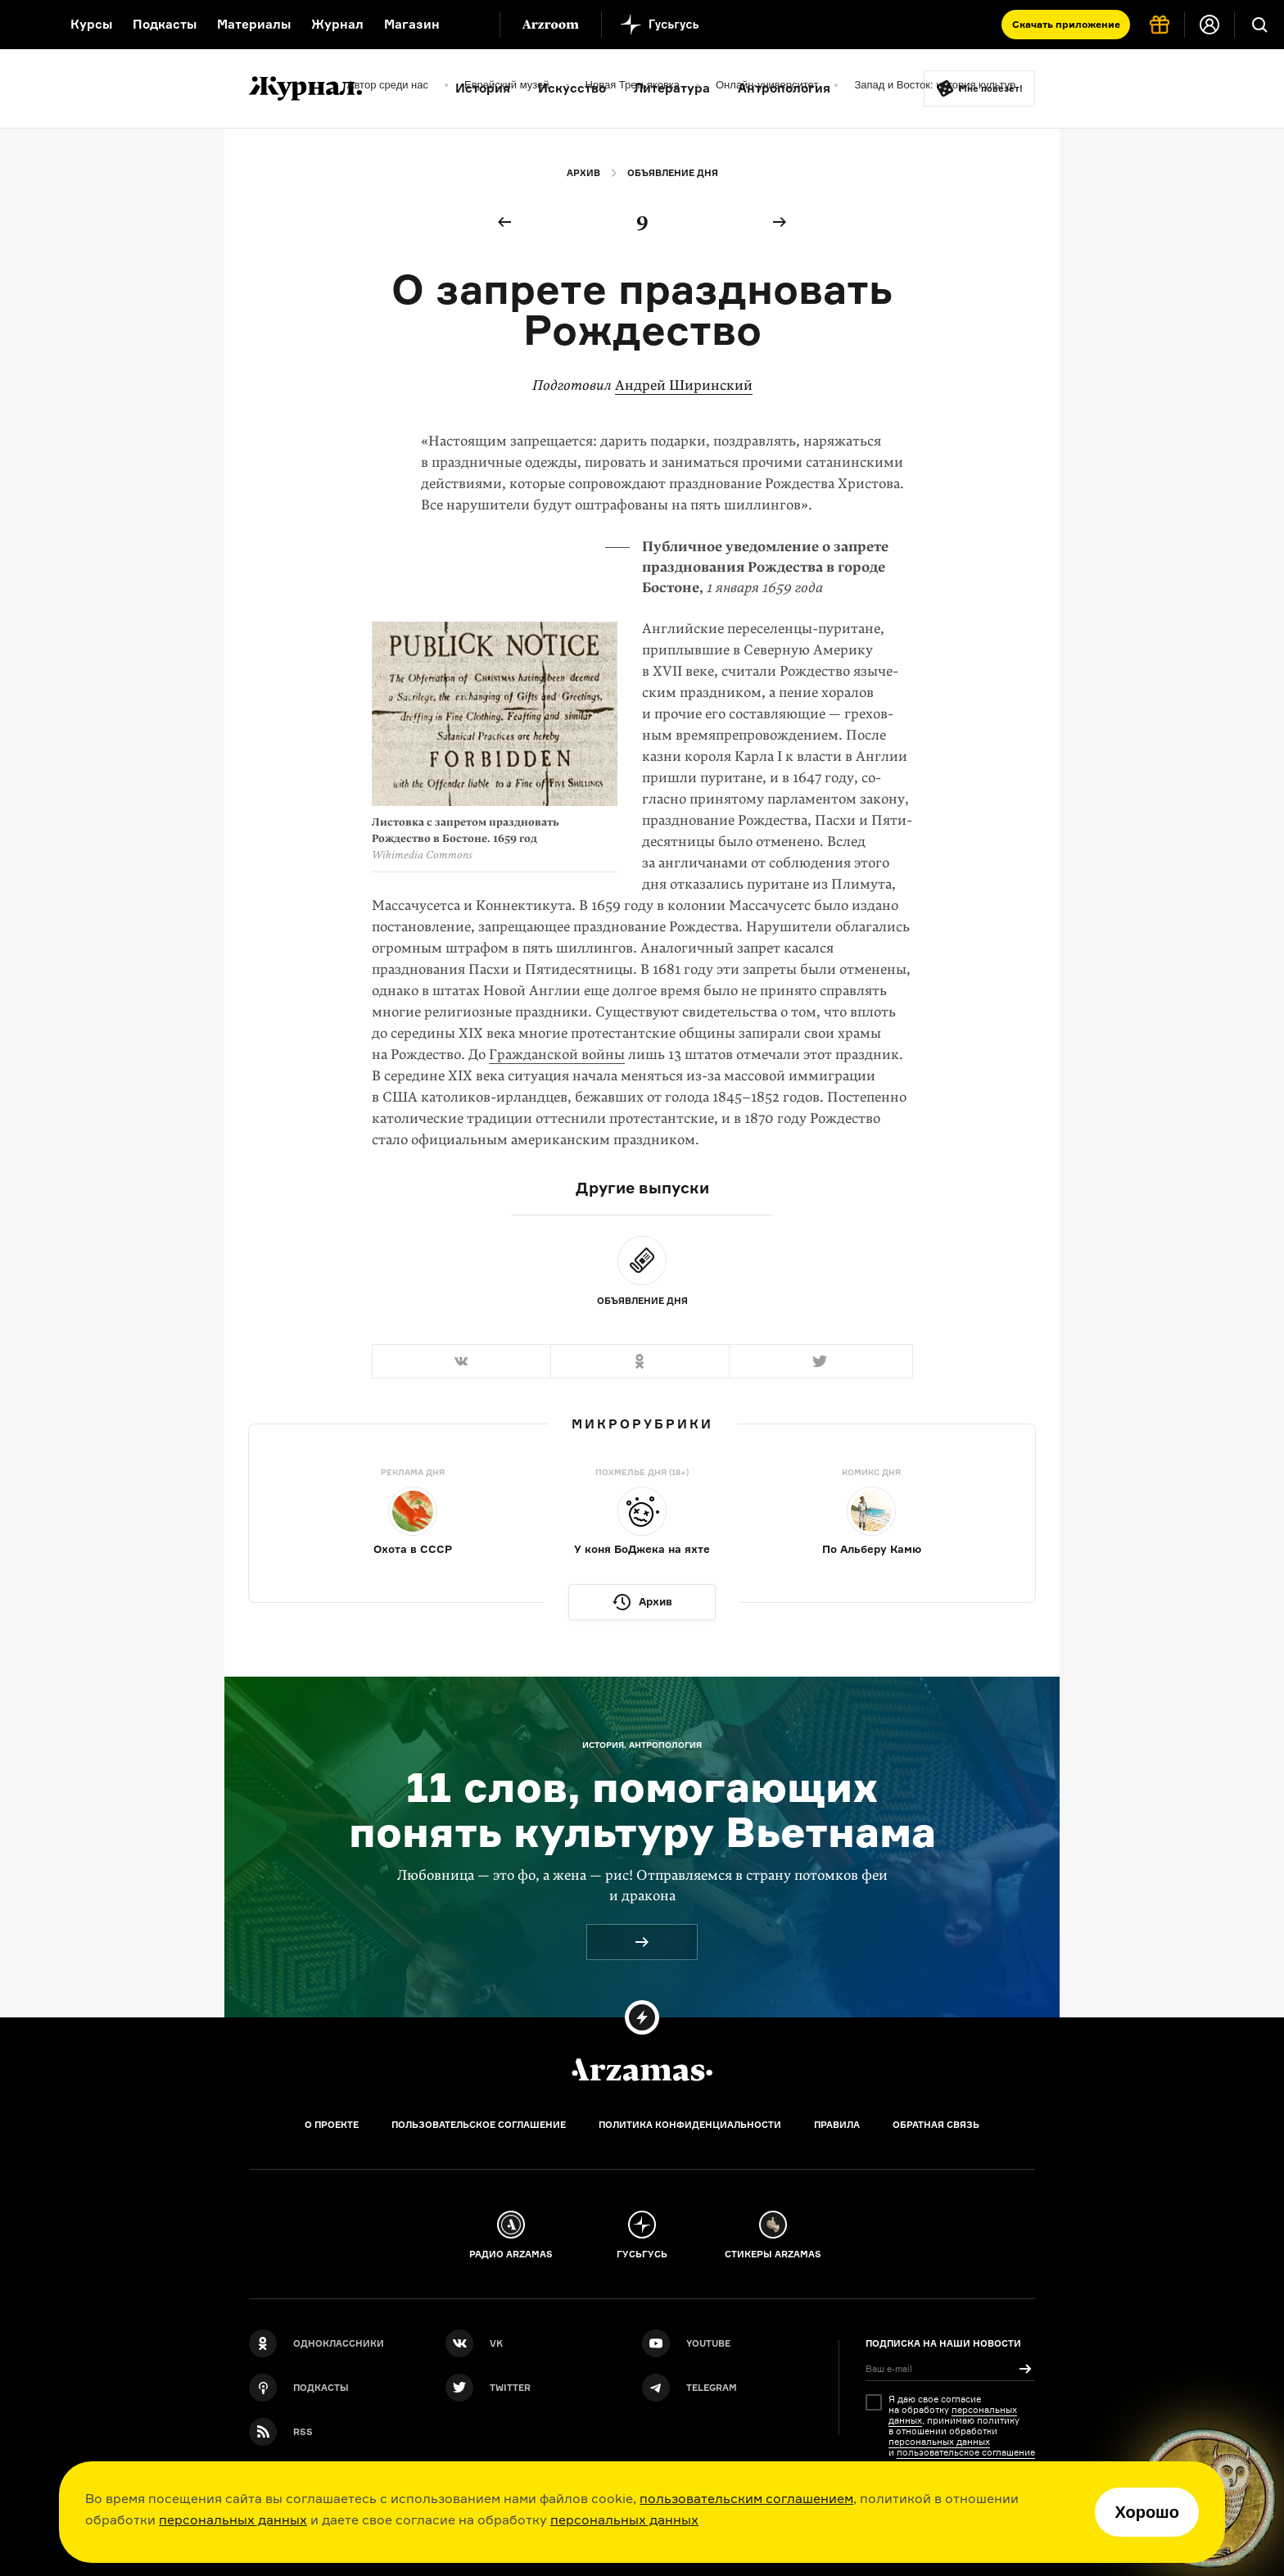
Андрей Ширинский (684, 385)
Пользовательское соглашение (478, 2124)
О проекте (332, 2124)
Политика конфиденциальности (690, 2124)
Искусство (572, 88)
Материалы (254, 24)
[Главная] (642, 2069)
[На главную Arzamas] (24, 24)
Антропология (784, 88)
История (482, 88)
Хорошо (1146, 2512)
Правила (837, 2124)
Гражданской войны (557, 1054)
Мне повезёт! (991, 88)
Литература (672, 88)
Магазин (412, 24)
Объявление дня (672, 173)
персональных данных (233, 2519)
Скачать (1066, 24)
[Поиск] (1259, 24)
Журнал (337, 24)
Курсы (91, 24)
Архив (583, 173)
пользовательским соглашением (746, 2498)
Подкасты (165, 24)
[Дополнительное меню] (470, 24)
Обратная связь (936, 2124)
